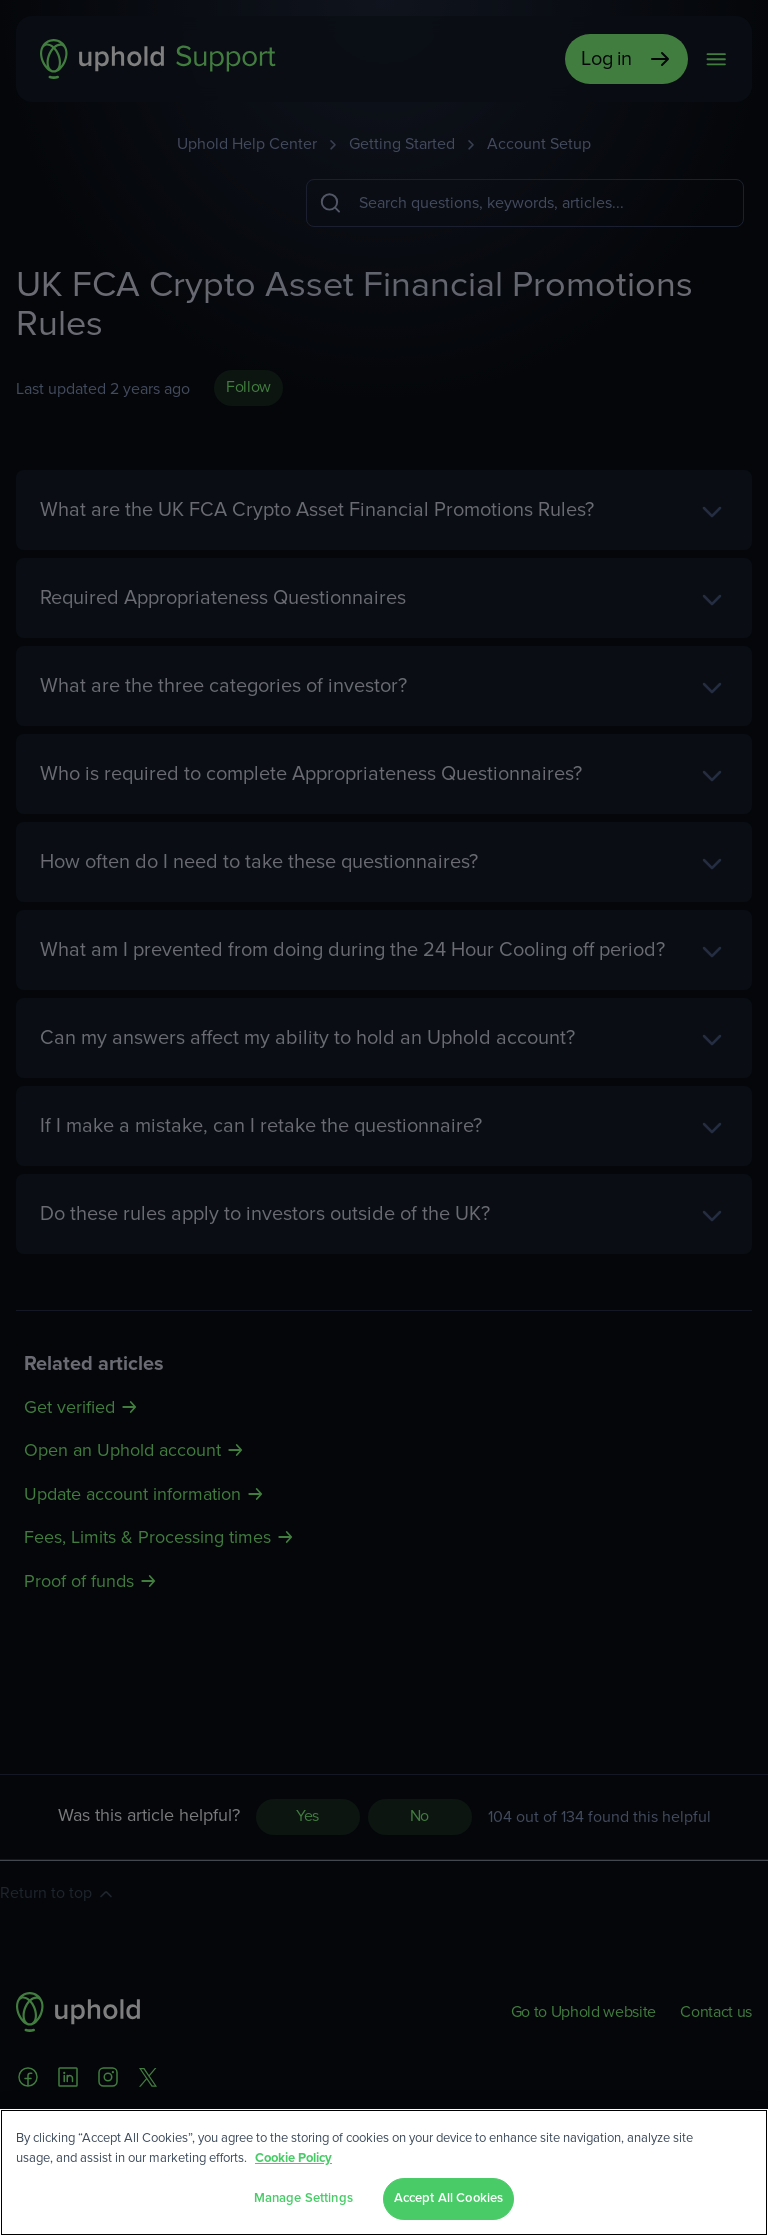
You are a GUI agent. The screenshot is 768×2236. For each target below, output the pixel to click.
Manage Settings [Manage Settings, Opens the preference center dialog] (303, 2198)
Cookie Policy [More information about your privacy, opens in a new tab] (293, 2158)
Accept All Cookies (448, 2198)
